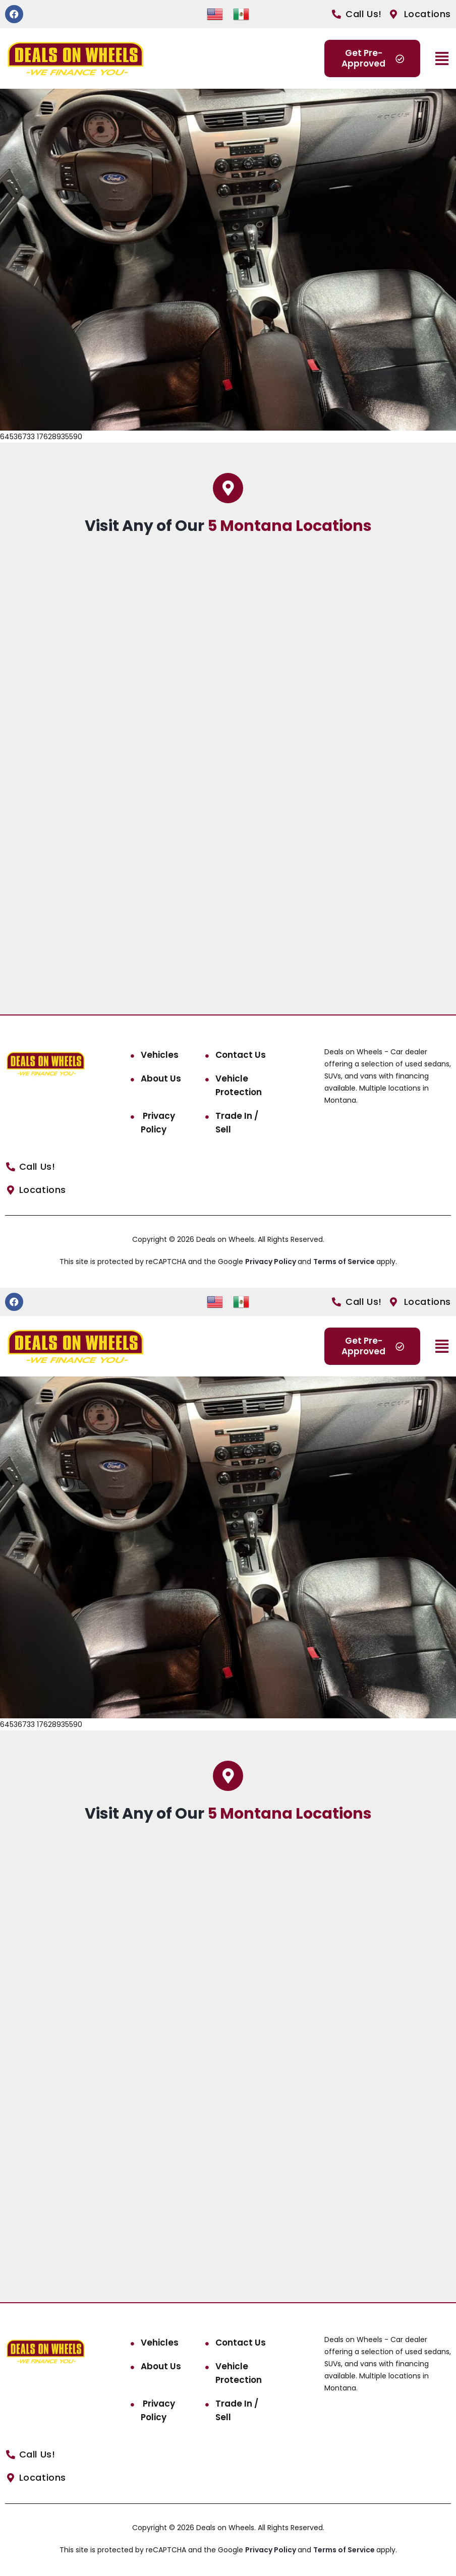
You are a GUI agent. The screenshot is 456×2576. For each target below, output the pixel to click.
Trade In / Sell (236, 1122)
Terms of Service (344, 1261)
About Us (161, 1078)
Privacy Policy (158, 1122)
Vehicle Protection (238, 1085)
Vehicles (160, 1055)
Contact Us (240, 1055)
